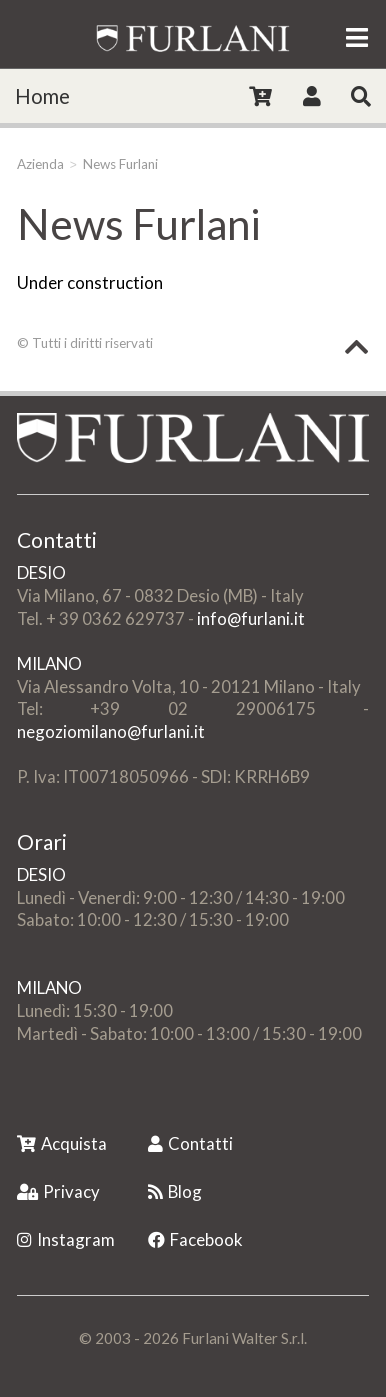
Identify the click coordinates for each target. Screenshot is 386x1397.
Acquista (62, 1143)
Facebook (195, 1239)
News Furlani (120, 164)
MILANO (49, 663)
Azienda (40, 164)
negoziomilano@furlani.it (111, 731)
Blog (175, 1191)
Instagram (66, 1239)
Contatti (190, 1143)
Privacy (58, 1191)
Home (42, 96)
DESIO (41, 572)
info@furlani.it (251, 618)
